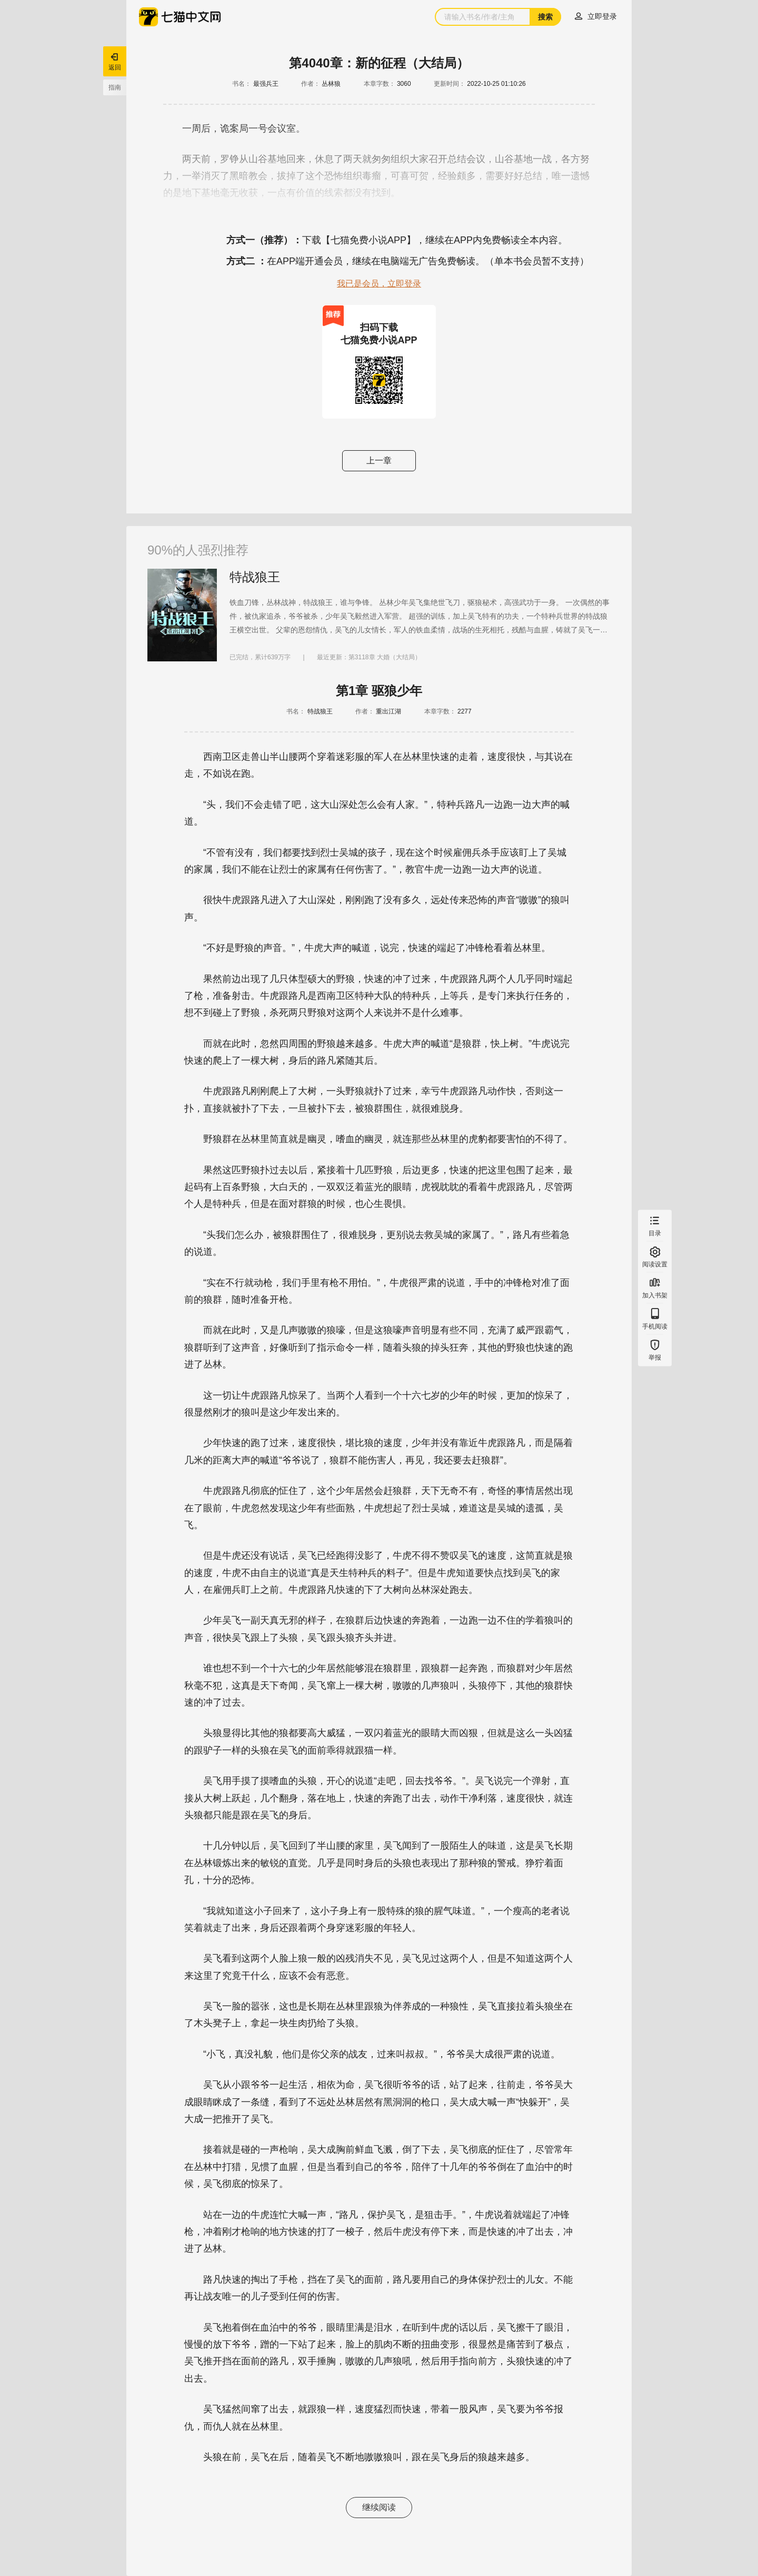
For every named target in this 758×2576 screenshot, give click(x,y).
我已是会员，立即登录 (379, 283)
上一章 (379, 460)
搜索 (545, 17)
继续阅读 (379, 2507)
